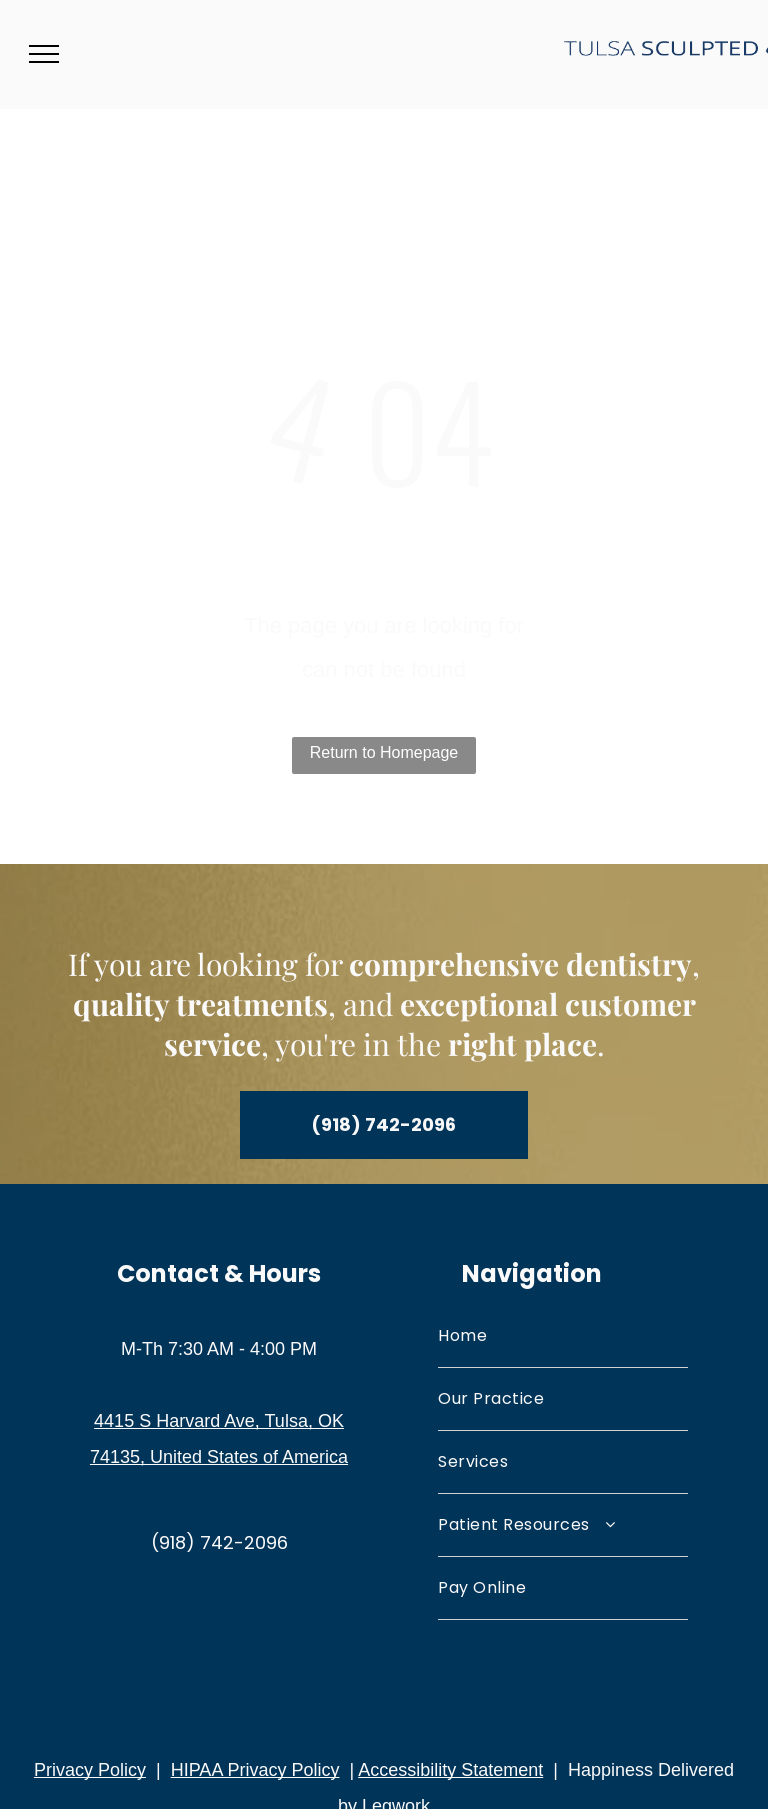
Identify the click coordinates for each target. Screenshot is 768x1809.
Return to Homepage (384, 752)
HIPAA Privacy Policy (255, 1770)
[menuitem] (562, 1336)
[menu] (44, 54)
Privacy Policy (90, 1770)
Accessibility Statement (450, 1770)
